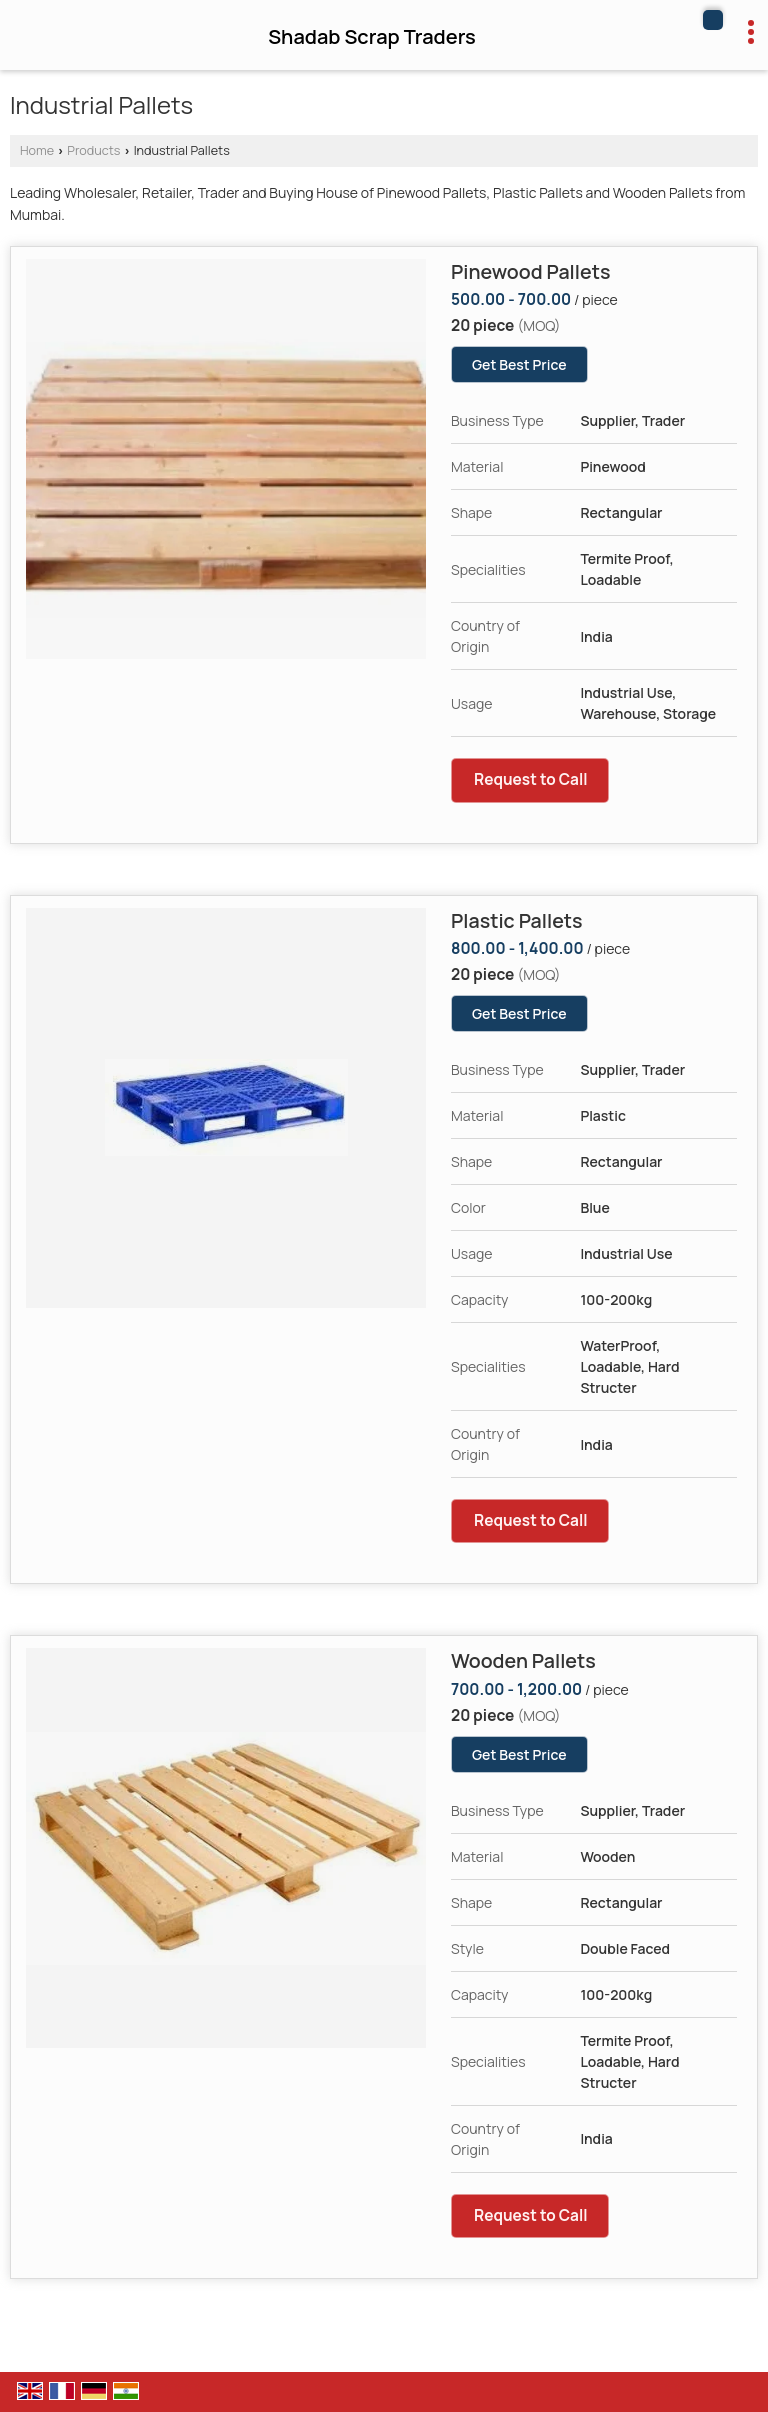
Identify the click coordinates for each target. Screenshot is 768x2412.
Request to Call (531, 779)
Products (93, 150)
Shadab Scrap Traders (372, 37)
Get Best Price (519, 364)
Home (37, 150)
